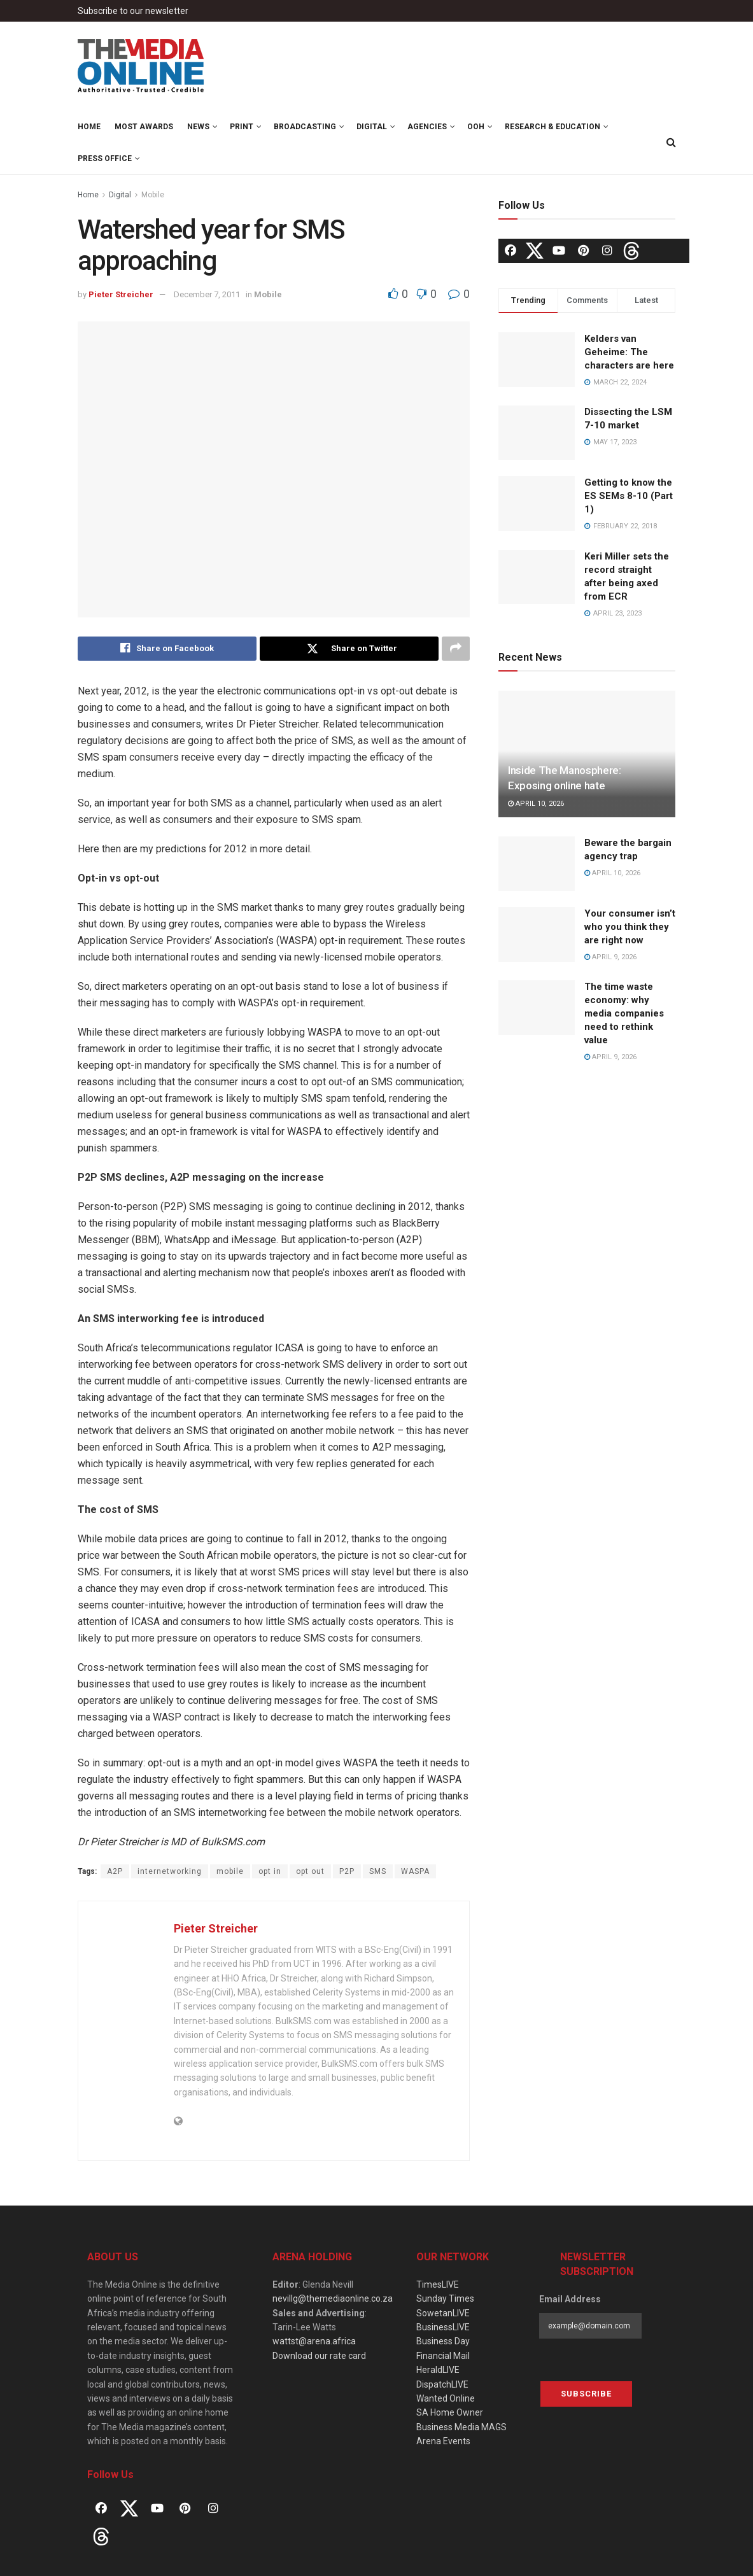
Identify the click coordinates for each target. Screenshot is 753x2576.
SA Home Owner (449, 2412)
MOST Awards (144, 126)
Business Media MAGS (461, 2427)
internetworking (169, 1871)
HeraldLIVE (438, 2370)
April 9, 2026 (610, 957)
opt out (310, 1871)
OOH (475, 126)
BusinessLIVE (443, 2327)
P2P (347, 1871)
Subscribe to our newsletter (133, 11)
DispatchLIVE (442, 2384)
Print (241, 126)
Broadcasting (305, 126)
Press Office (105, 158)
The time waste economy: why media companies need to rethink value (624, 1013)
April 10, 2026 (536, 803)
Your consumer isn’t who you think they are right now (629, 927)
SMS (377, 1871)
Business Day (443, 2342)
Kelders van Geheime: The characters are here (629, 352)
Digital (371, 126)
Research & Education (552, 126)
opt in (269, 1871)
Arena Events (443, 2441)
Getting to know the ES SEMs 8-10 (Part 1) (628, 496)
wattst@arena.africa (314, 2342)
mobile (230, 1871)
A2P (115, 1871)
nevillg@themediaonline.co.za (332, 2298)
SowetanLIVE (443, 2313)
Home (89, 126)
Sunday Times (445, 2298)
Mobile (152, 194)
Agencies (427, 126)
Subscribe (586, 2393)
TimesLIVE (437, 2284)
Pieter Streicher (120, 294)
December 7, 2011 (207, 294)
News (198, 126)
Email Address (570, 2299)
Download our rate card (319, 2356)
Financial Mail (443, 2356)
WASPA (415, 1871)
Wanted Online (445, 2398)
